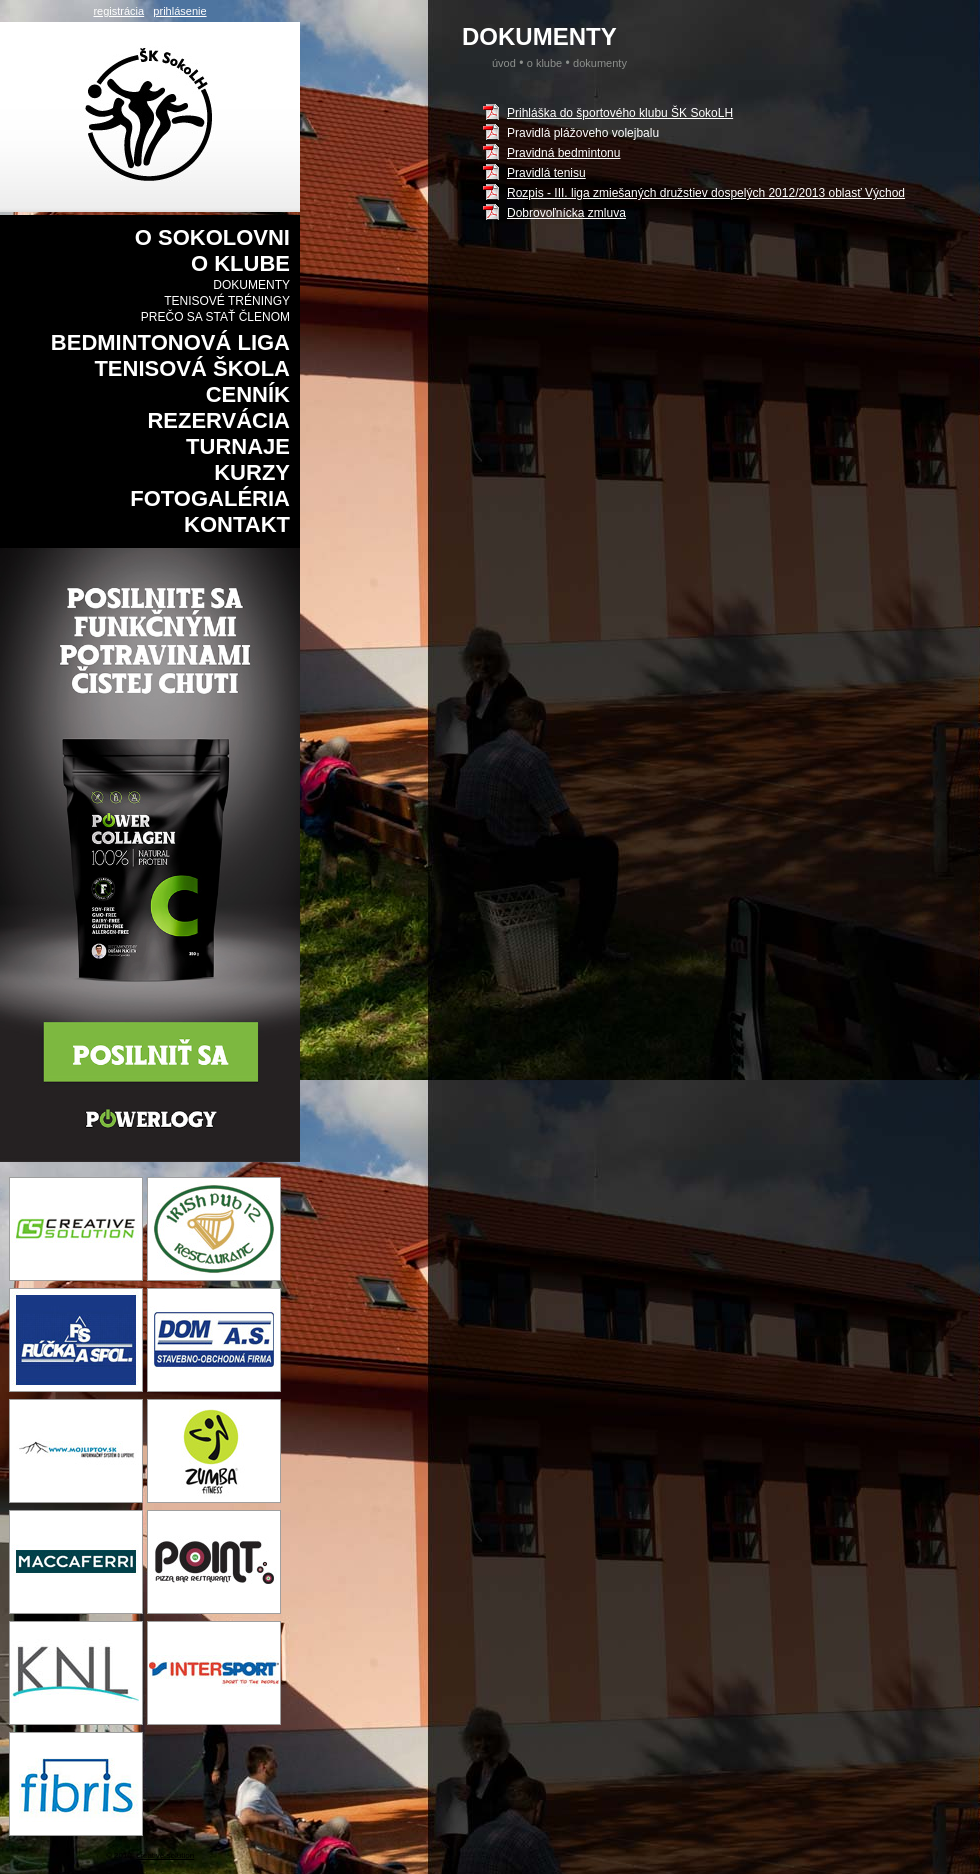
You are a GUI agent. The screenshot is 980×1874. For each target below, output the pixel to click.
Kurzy (252, 472)
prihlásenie (179, 11)
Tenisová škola (192, 368)
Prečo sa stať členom (215, 317)
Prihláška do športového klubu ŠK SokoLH (620, 113)
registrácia (118, 11)
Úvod (504, 63)
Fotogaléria (210, 498)
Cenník (248, 394)
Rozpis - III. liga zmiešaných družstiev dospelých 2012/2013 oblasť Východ (706, 193)
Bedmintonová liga (170, 342)
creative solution (165, 1855)
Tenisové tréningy (227, 301)
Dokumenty (251, 285)
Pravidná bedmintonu (563, 153)
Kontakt (237, 524)
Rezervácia (218, 420)
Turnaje (238, 446)
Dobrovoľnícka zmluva (566, 213)
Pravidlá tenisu (546, 173)
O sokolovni (212, 237)
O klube (240, 263)
